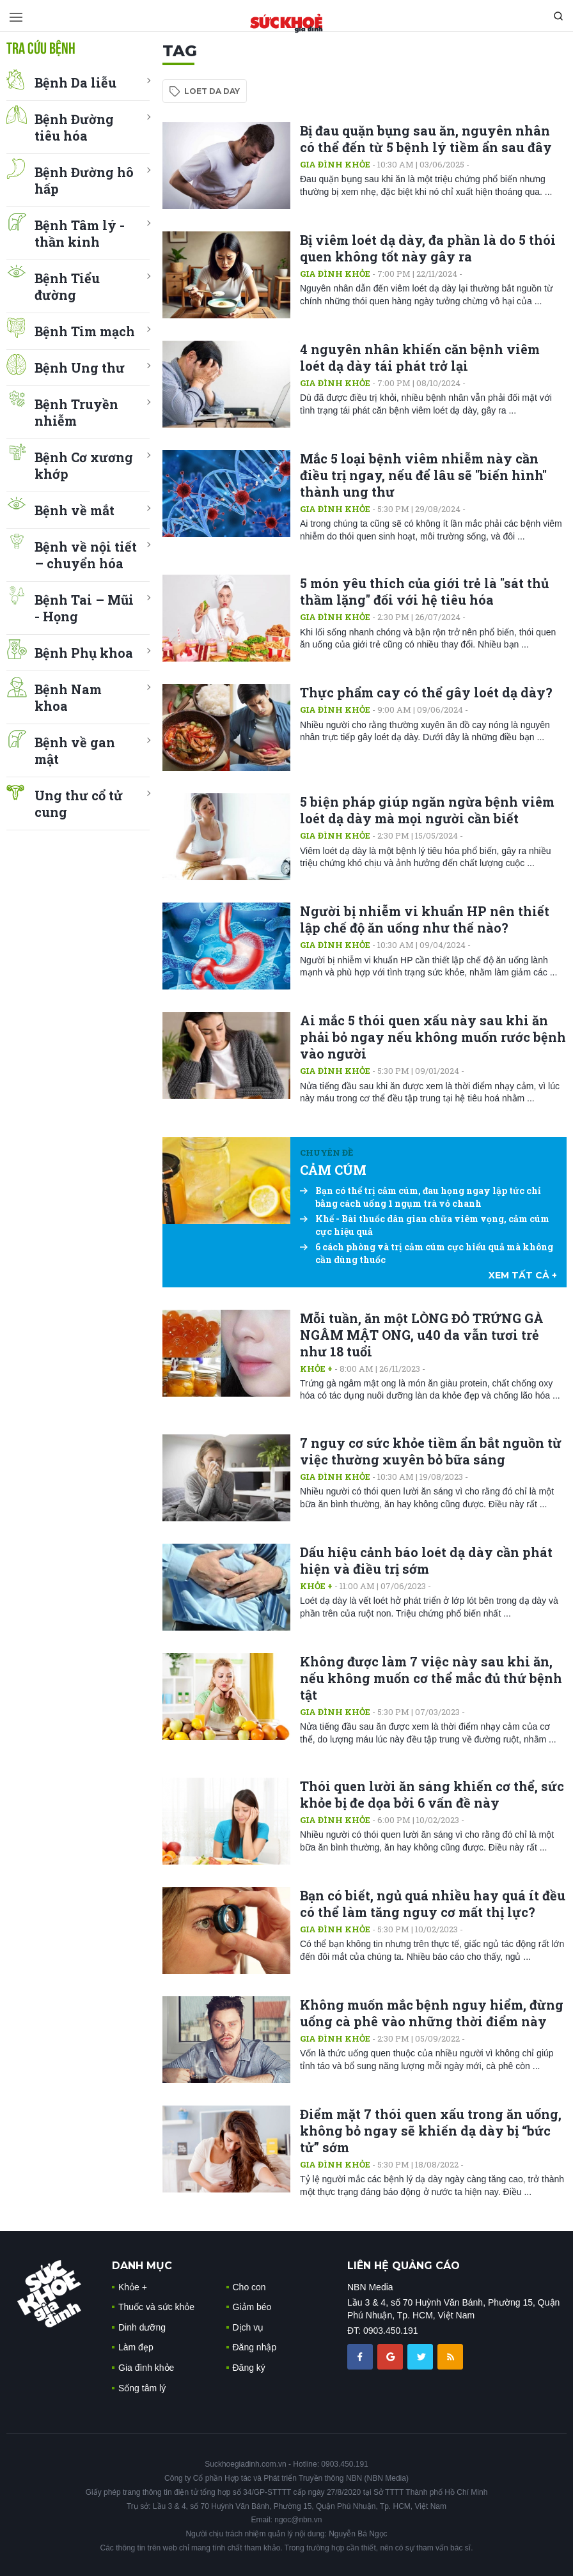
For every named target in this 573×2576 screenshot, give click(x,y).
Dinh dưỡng (142, 2327)
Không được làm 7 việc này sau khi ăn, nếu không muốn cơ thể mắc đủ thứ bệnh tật (431, 1678)
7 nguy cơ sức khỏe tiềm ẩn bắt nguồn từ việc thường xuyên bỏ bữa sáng (430, 1451)
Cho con (249, 2287)
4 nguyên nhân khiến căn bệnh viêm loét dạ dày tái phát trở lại (420, 357)
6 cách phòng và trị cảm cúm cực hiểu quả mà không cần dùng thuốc (426, 1253)
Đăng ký (249, 2368)
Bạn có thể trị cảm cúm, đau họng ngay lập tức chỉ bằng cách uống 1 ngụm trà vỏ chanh (420, 1196)
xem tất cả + (523, 1275)
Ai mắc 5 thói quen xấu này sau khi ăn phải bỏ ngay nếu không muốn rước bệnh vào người (433, 1037)
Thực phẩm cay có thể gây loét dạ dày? (426, 692)
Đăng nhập (255, 2347)
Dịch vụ (248, 2327)
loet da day (212, 91)
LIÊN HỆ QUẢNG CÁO (403, 2266)
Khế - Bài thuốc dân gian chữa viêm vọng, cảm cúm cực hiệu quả (424, 1225)
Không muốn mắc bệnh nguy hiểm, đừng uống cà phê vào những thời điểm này (431, 2012)
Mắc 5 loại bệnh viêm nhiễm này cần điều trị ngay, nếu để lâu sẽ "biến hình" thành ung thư (423, 475)
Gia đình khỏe (335, 164)
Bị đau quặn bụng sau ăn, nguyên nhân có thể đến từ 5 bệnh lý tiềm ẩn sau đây (426, 138)
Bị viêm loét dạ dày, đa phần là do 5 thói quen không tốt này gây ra (428, 248)
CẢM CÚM (333, 1169)
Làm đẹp (135, 2347)
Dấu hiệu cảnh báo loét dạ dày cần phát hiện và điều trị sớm (426, 1560)
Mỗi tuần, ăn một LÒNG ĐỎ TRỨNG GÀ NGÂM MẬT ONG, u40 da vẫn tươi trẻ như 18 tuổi (422, 1335)
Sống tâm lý (142, 2388)
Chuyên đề (326, 1152)
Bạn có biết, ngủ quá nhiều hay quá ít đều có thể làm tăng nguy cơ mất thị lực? (432, 1903)
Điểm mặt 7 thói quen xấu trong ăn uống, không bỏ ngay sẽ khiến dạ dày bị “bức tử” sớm (430, 2130)
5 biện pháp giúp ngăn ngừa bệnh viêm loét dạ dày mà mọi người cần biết (427, 809)
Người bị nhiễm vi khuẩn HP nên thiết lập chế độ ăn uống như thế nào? (424, 919)
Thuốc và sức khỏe (156, 2307)
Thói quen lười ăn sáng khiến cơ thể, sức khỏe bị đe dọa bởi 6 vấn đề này (432, 1794)
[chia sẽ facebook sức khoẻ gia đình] (361, 2356)
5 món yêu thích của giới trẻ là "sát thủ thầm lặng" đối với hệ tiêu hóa (424, 591)
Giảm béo (252, 2307)
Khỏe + (316, 1368)
